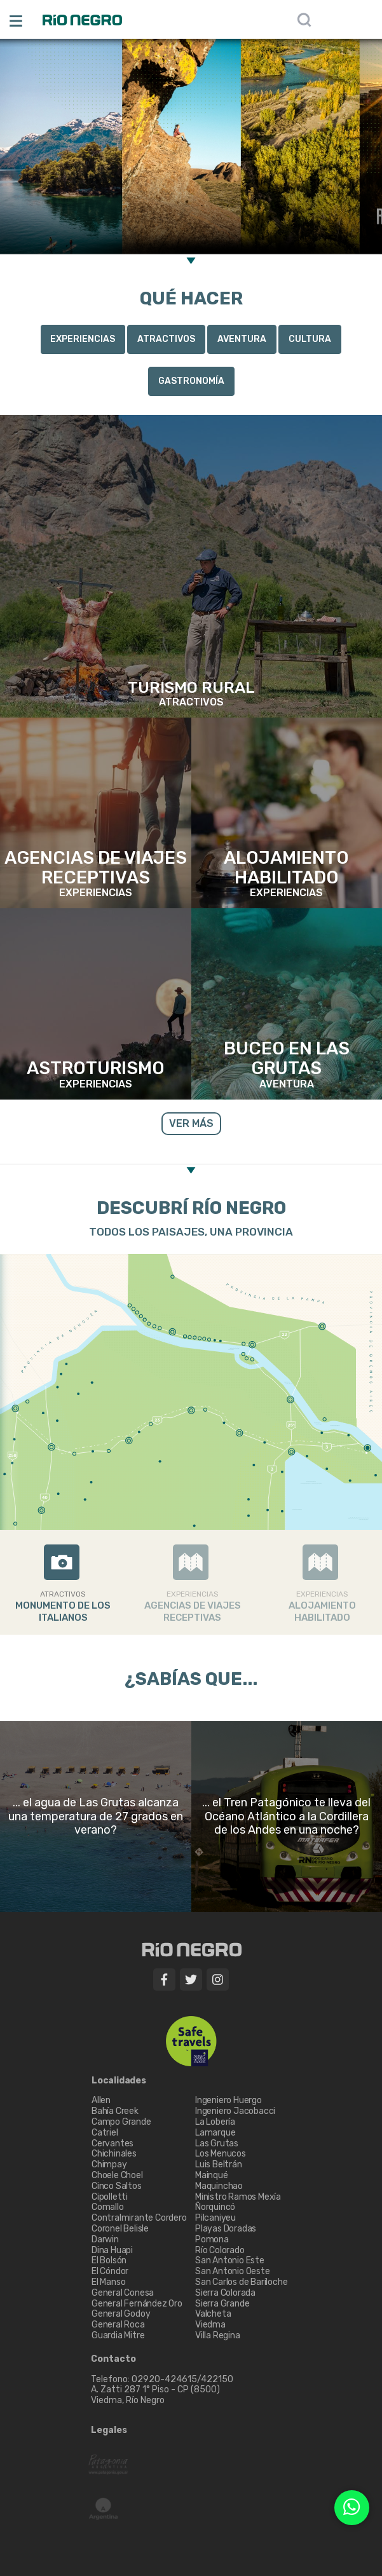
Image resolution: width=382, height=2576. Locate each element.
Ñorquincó (215, 2207)
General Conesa (123, 2292)
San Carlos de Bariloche (241, 2282)
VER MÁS (191, 1123)
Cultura (310, 339)
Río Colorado (220, 2250)
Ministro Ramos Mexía (238, 2196)
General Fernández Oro (137, 2303)
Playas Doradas (225, 2228)
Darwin (105, 2239)
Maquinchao (219, 2186)
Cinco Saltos (117, 2186)
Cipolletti (110, 2196)
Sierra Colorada (225, 2292)
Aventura (241, 339)
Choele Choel (117, 2175)
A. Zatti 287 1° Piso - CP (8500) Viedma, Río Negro (156, 2395)
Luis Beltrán (218, 2164)
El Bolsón (109, 2260)
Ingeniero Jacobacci (235, 2111)
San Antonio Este (229, 2260)
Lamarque (215, 2132)
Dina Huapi (112, 2250)
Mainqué (211, 2175)
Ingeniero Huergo (228, 2100)
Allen (101, 2100)
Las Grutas (216, 2143)
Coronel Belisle (120, 2228)
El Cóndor (110, 2271)
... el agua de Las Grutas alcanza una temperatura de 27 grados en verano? (95, 1816)
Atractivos (166, 339)
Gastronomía (191, 381)
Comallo (108, 2207)
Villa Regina (217, 2335)
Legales (109, 2430)
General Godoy (121, 2313)
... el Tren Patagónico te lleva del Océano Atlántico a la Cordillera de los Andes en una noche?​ (286, 1816)
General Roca (118, 2324)
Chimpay (109, 2164)
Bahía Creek (115, 2111)
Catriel (105, 2132)
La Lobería (215, 2121)
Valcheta (213, 2313)
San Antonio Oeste (232, 2271)
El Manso (108, 2282)
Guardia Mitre (118, 2335)
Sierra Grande (222, 2303)
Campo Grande (121, 2121)
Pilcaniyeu (215, 2217)
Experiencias (82, 339)
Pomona (212, 2239)
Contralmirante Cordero (139, 2217)
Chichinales (114, 2153)
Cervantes (112, 2143)
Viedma (210, 2324)
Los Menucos (220, 2153)
